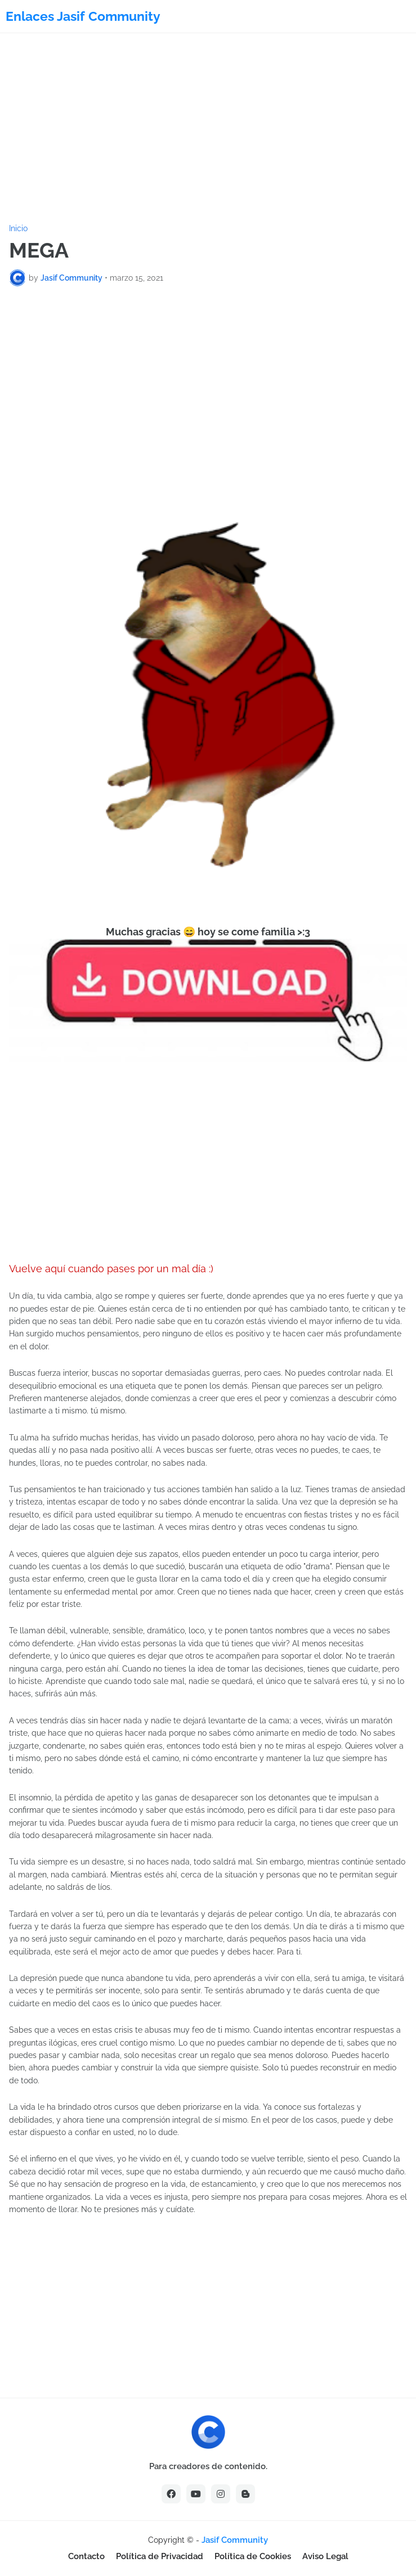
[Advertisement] (208, 129)
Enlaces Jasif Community (83, 16)
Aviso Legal (325, 2556)
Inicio (18, 228)
